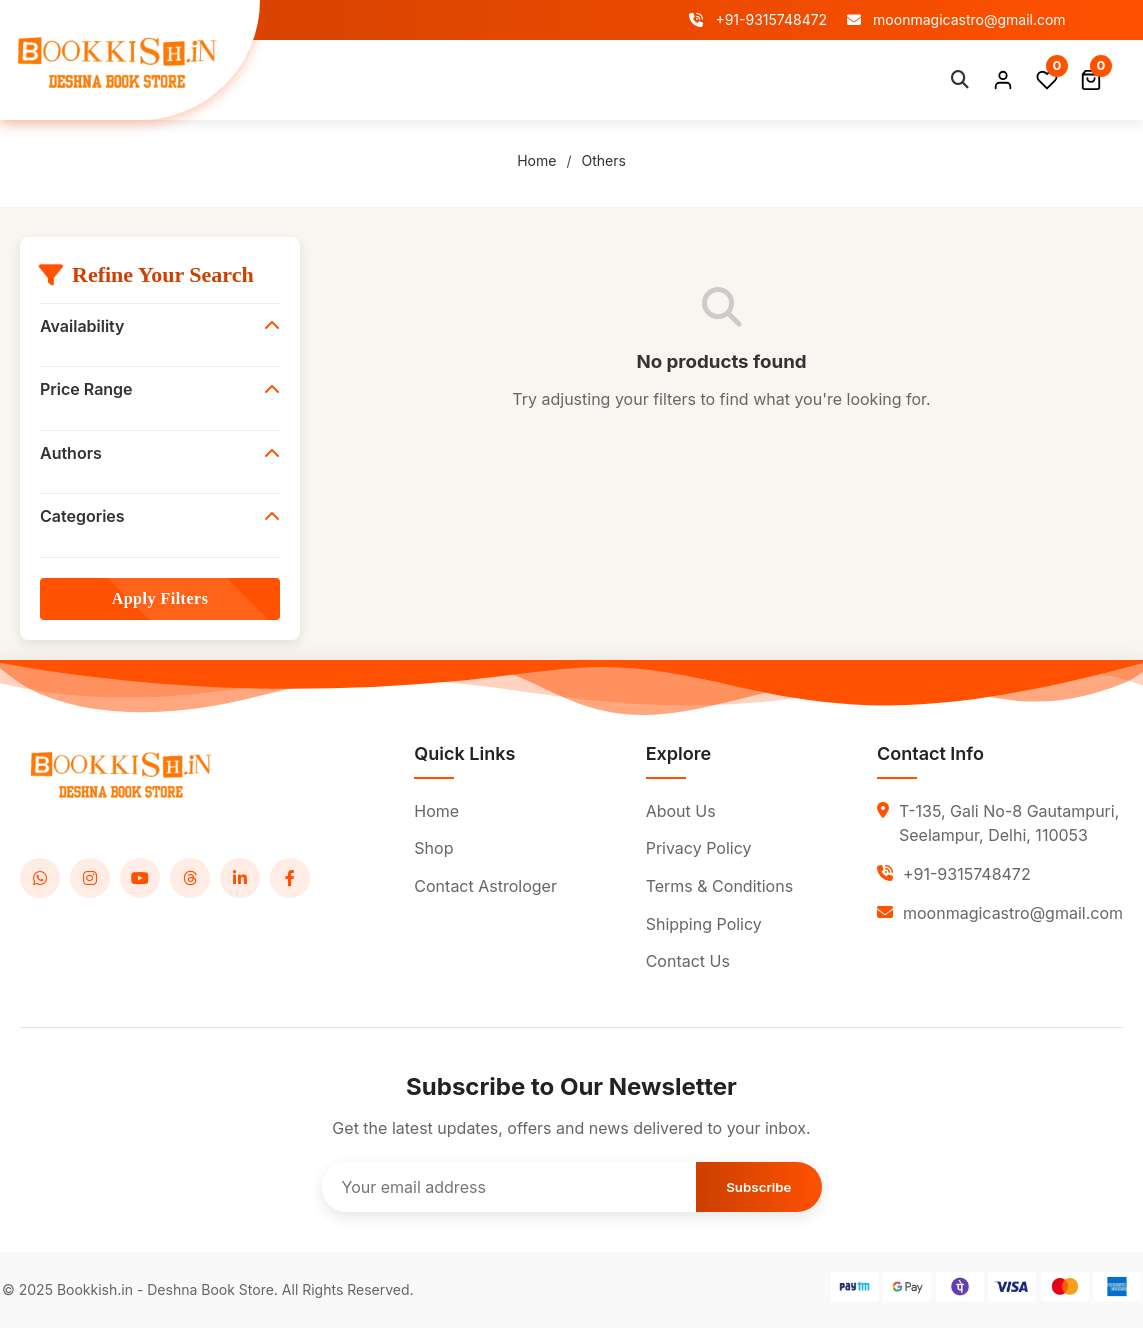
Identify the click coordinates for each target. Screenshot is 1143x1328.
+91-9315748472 (758, 19)
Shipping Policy (704, 924)
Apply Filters (160, 598)
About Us (475, 79)
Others (603, 160)
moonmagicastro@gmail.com (956, 19)
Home (327, 79)
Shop (395, 79)
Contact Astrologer (607, 79)
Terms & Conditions (719, 886)
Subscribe (758, 1187)
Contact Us (688, 961)
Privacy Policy (699, 848)
